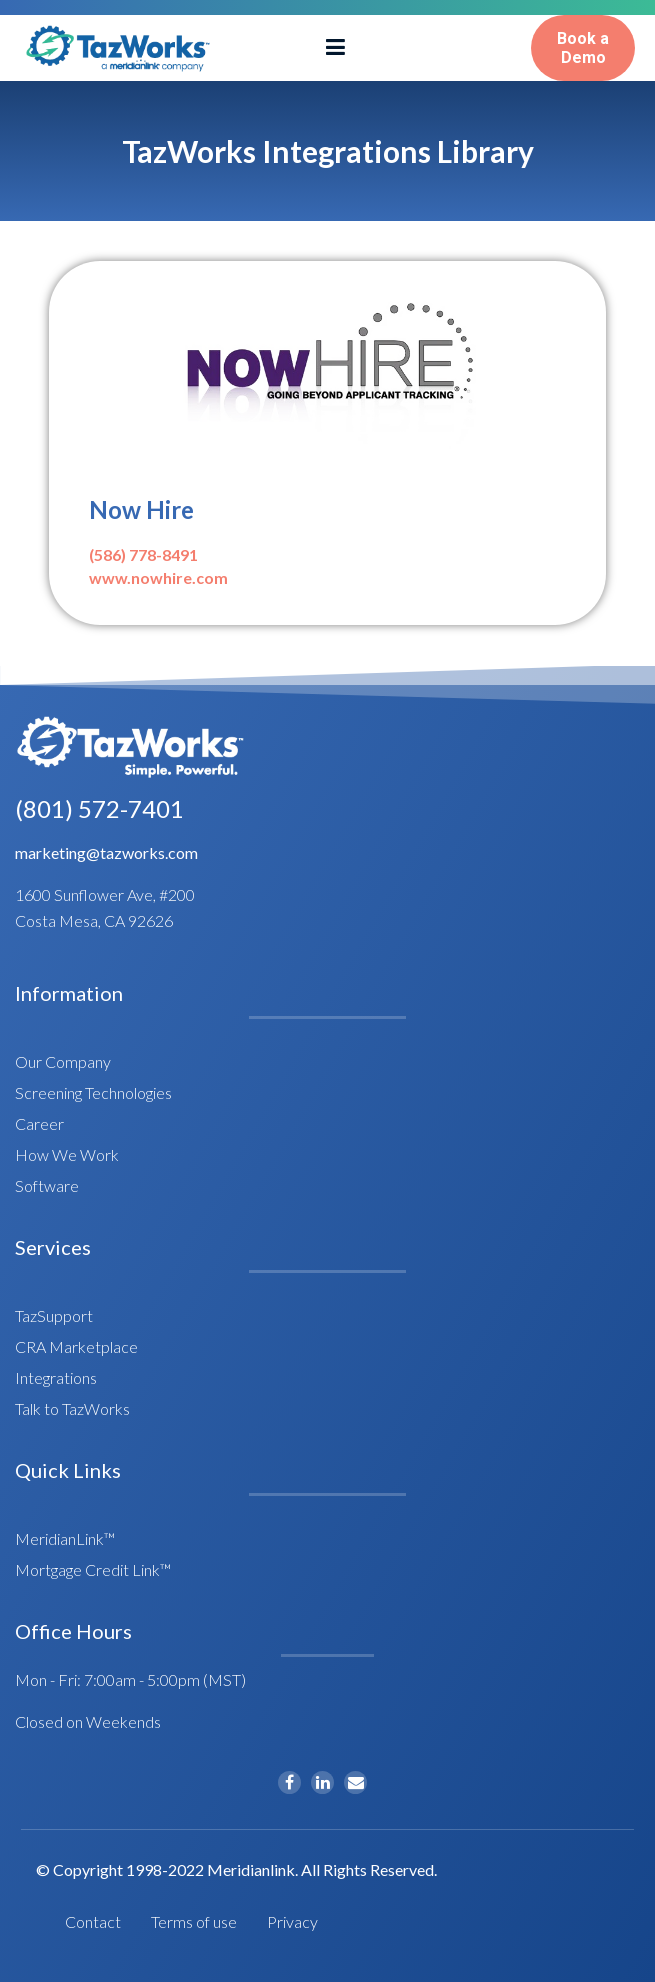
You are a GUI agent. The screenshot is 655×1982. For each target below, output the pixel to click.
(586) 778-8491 (143, 554)
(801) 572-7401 (99, 808)
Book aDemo (583, 48)
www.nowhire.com (158, 577)
